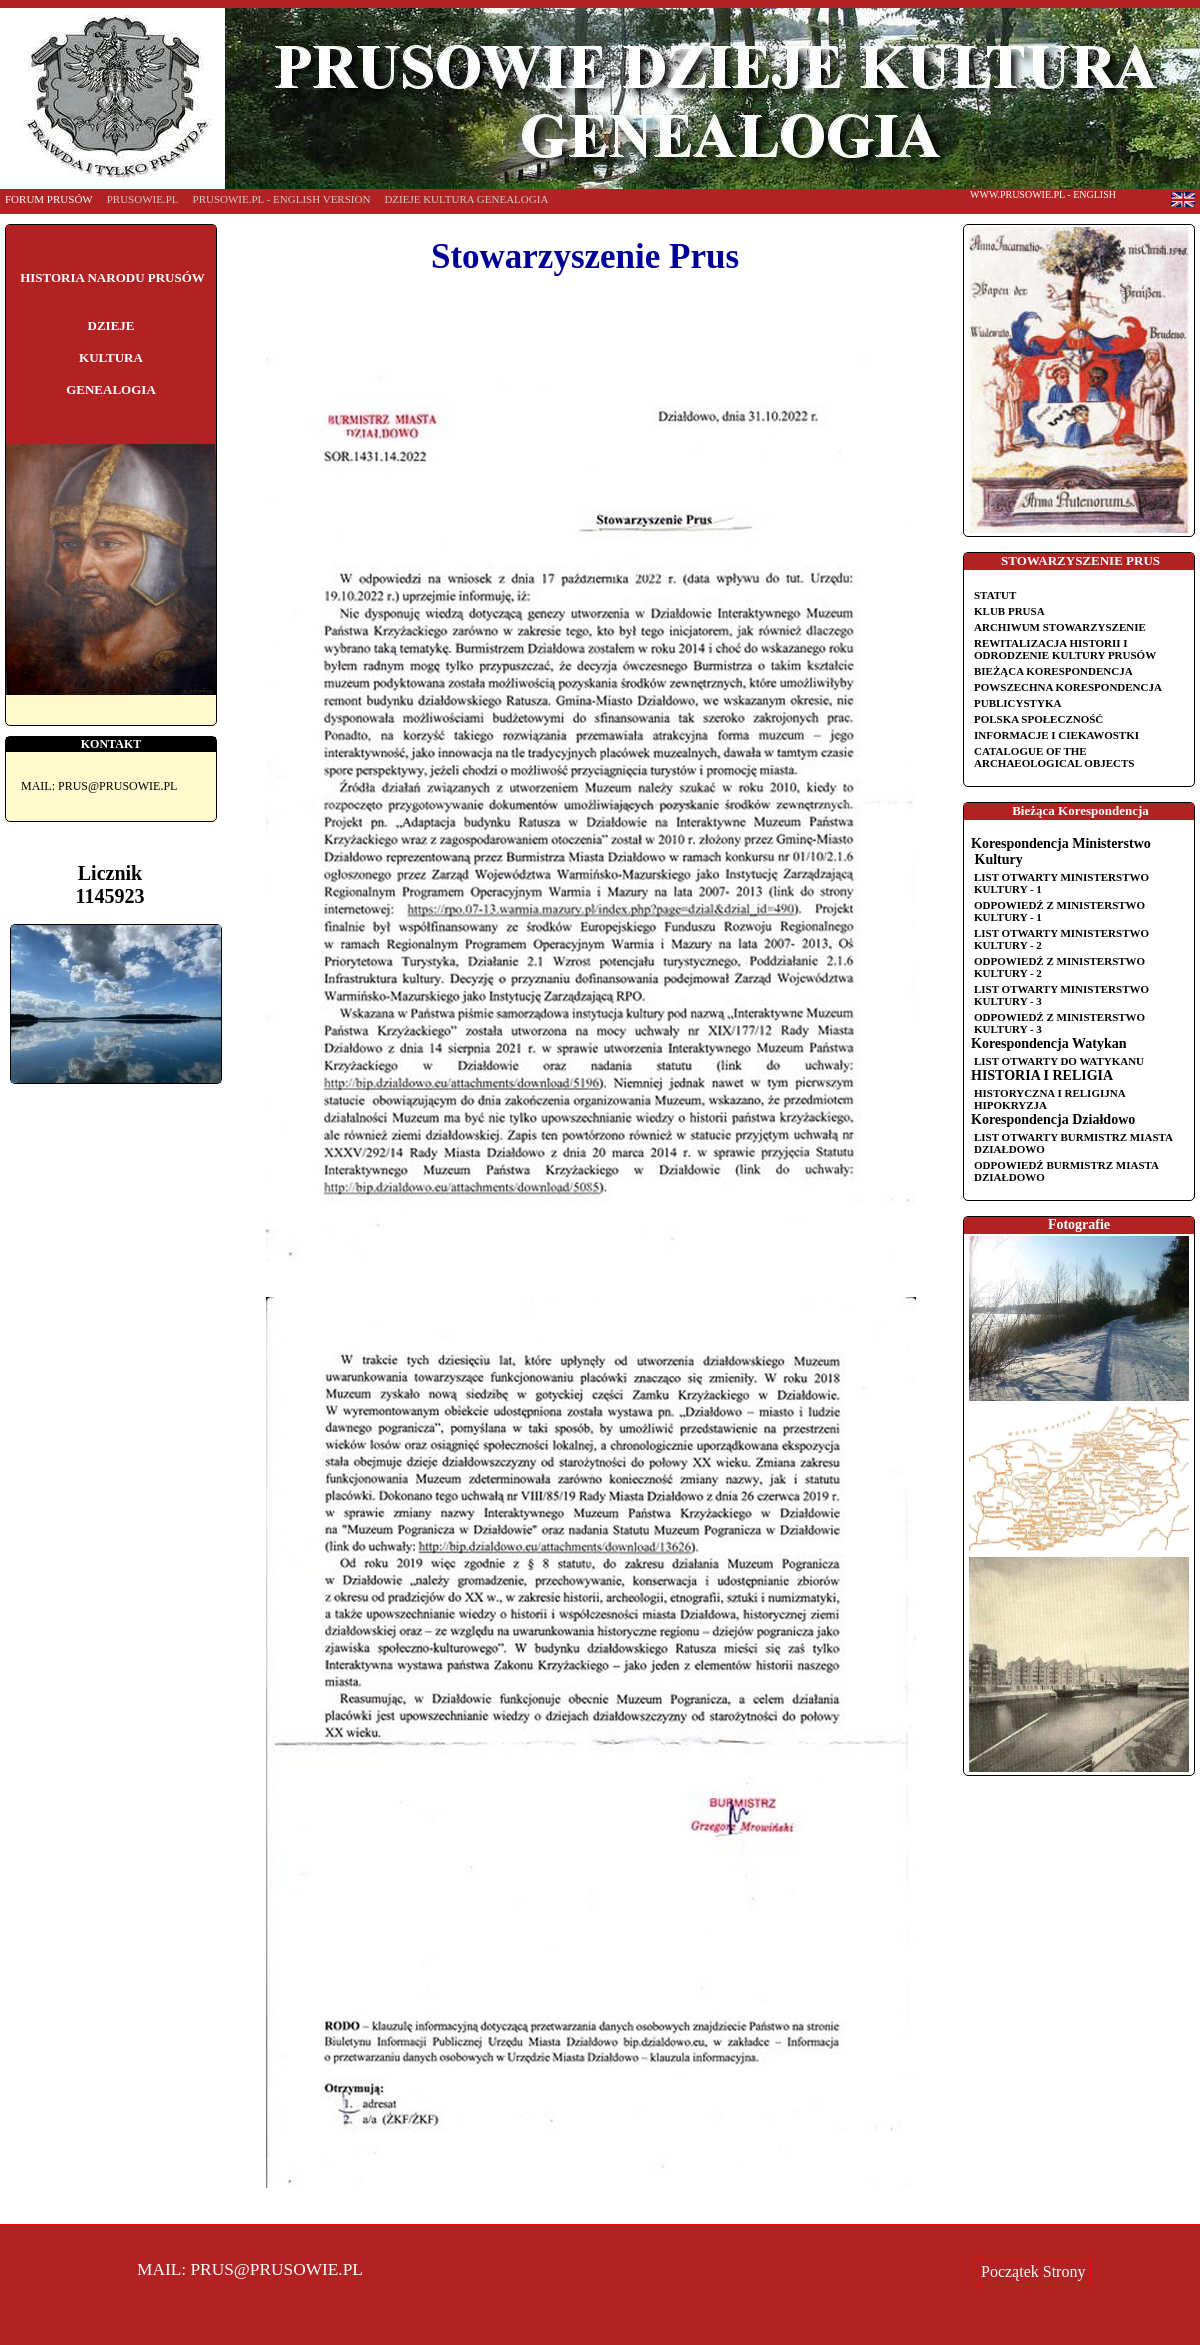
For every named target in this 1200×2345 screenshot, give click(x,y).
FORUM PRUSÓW (49, 199)
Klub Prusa (1009, 611)
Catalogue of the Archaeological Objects (1054, 757)
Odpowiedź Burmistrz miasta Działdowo (1066, 1171)
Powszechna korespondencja (1068, 687)
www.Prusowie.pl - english (1043, 194)
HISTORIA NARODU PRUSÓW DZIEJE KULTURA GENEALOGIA (112, 333)
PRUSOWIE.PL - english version (282, 199)
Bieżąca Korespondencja (1080, 810)
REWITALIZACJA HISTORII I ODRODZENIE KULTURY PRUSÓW (1065, 649)
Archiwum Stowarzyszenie (1060, 627)
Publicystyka (1017, 703)
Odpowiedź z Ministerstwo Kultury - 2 (1059, 967)
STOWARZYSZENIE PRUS (1080, 560)
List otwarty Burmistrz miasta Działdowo (1073, 1143)
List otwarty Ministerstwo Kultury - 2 (1061, 939)
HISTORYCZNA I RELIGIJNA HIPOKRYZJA (1049, 1099)
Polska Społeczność (1038, 719)
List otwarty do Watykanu (1059, 1061)
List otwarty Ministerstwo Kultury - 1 (1061, 883)
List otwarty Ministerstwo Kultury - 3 (1061, 995)
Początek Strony (1033, 2271)
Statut (995, 595)
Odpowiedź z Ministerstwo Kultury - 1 (1059, 911)
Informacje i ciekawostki (1056, 735)
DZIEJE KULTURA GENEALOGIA (466, 199)
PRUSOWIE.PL (143, 199)
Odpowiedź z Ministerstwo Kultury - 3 (1059, 1023)
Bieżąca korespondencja (1053, 671)
